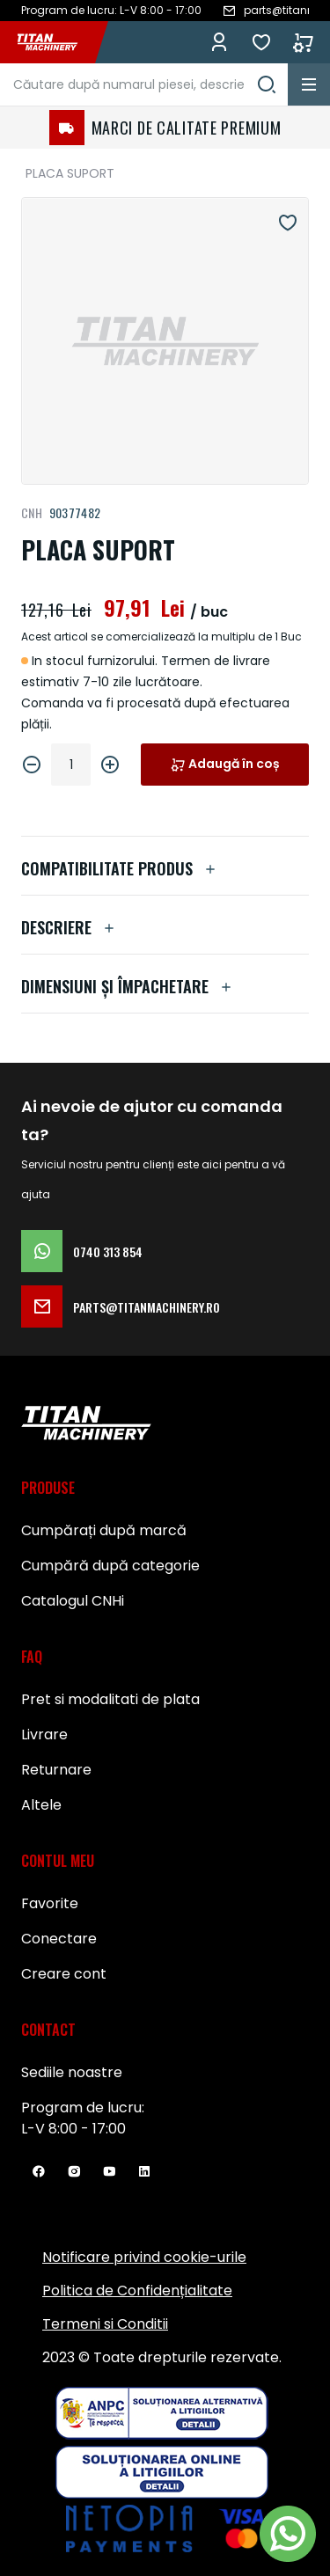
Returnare (56, 1770)
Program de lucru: (82, 2107)
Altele (41, 1805)
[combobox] (144, 84)
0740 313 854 (82, 1251)
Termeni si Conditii (105, 2324)
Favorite (261, 42)
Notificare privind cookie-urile (144, 2257)
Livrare (44, 1734)
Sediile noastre (71, 2072)
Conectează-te (219, 42)
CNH (31, 512)
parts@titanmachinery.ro (120, 1306)
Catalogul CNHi (72, 1601)
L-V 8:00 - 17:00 (73, 2129)
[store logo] (56, 42)
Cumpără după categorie (110, 1565)
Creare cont (63, 1974)
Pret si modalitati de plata (110, 1699)
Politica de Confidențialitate (137, 2290)
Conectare (59, 1938)
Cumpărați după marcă (104, 1530)
